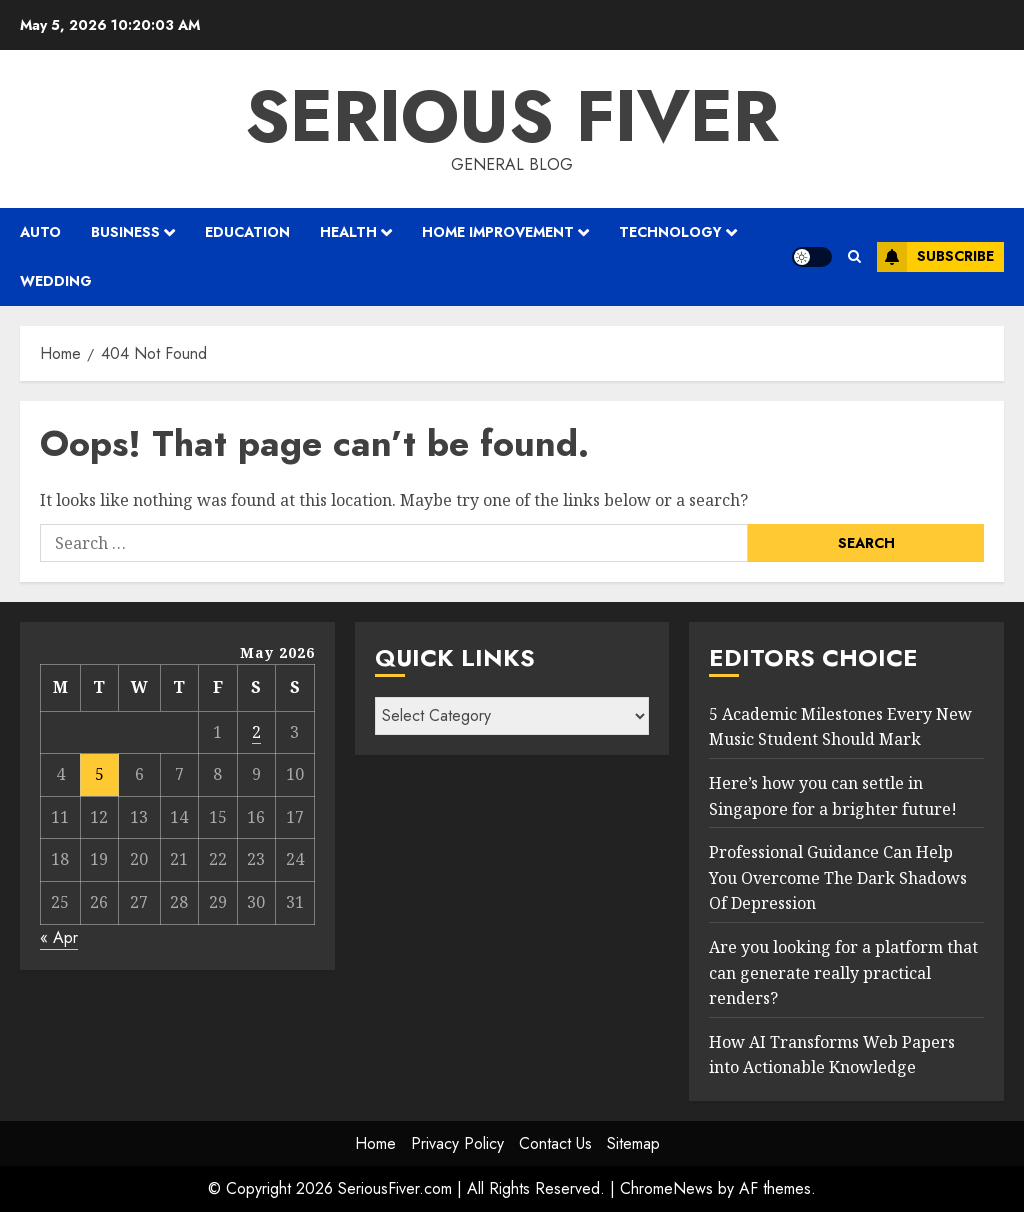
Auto (40, 232)
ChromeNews (666, 1188)
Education (247, 232)
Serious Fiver (512, 116)
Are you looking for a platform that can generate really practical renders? (843, 972)
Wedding (56, 281)
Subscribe (935, 257)
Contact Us (555, 1143)
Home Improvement (498, 232)
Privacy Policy (457, 1143)
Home (375, 1143)
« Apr (59, 937)
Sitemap (633, 1143)
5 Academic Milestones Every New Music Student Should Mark (840, 727)
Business (125, 232)
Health (348, 232)
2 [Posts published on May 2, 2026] (256, 732)
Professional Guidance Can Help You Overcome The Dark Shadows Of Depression (838, 877)
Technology (670, 232)
